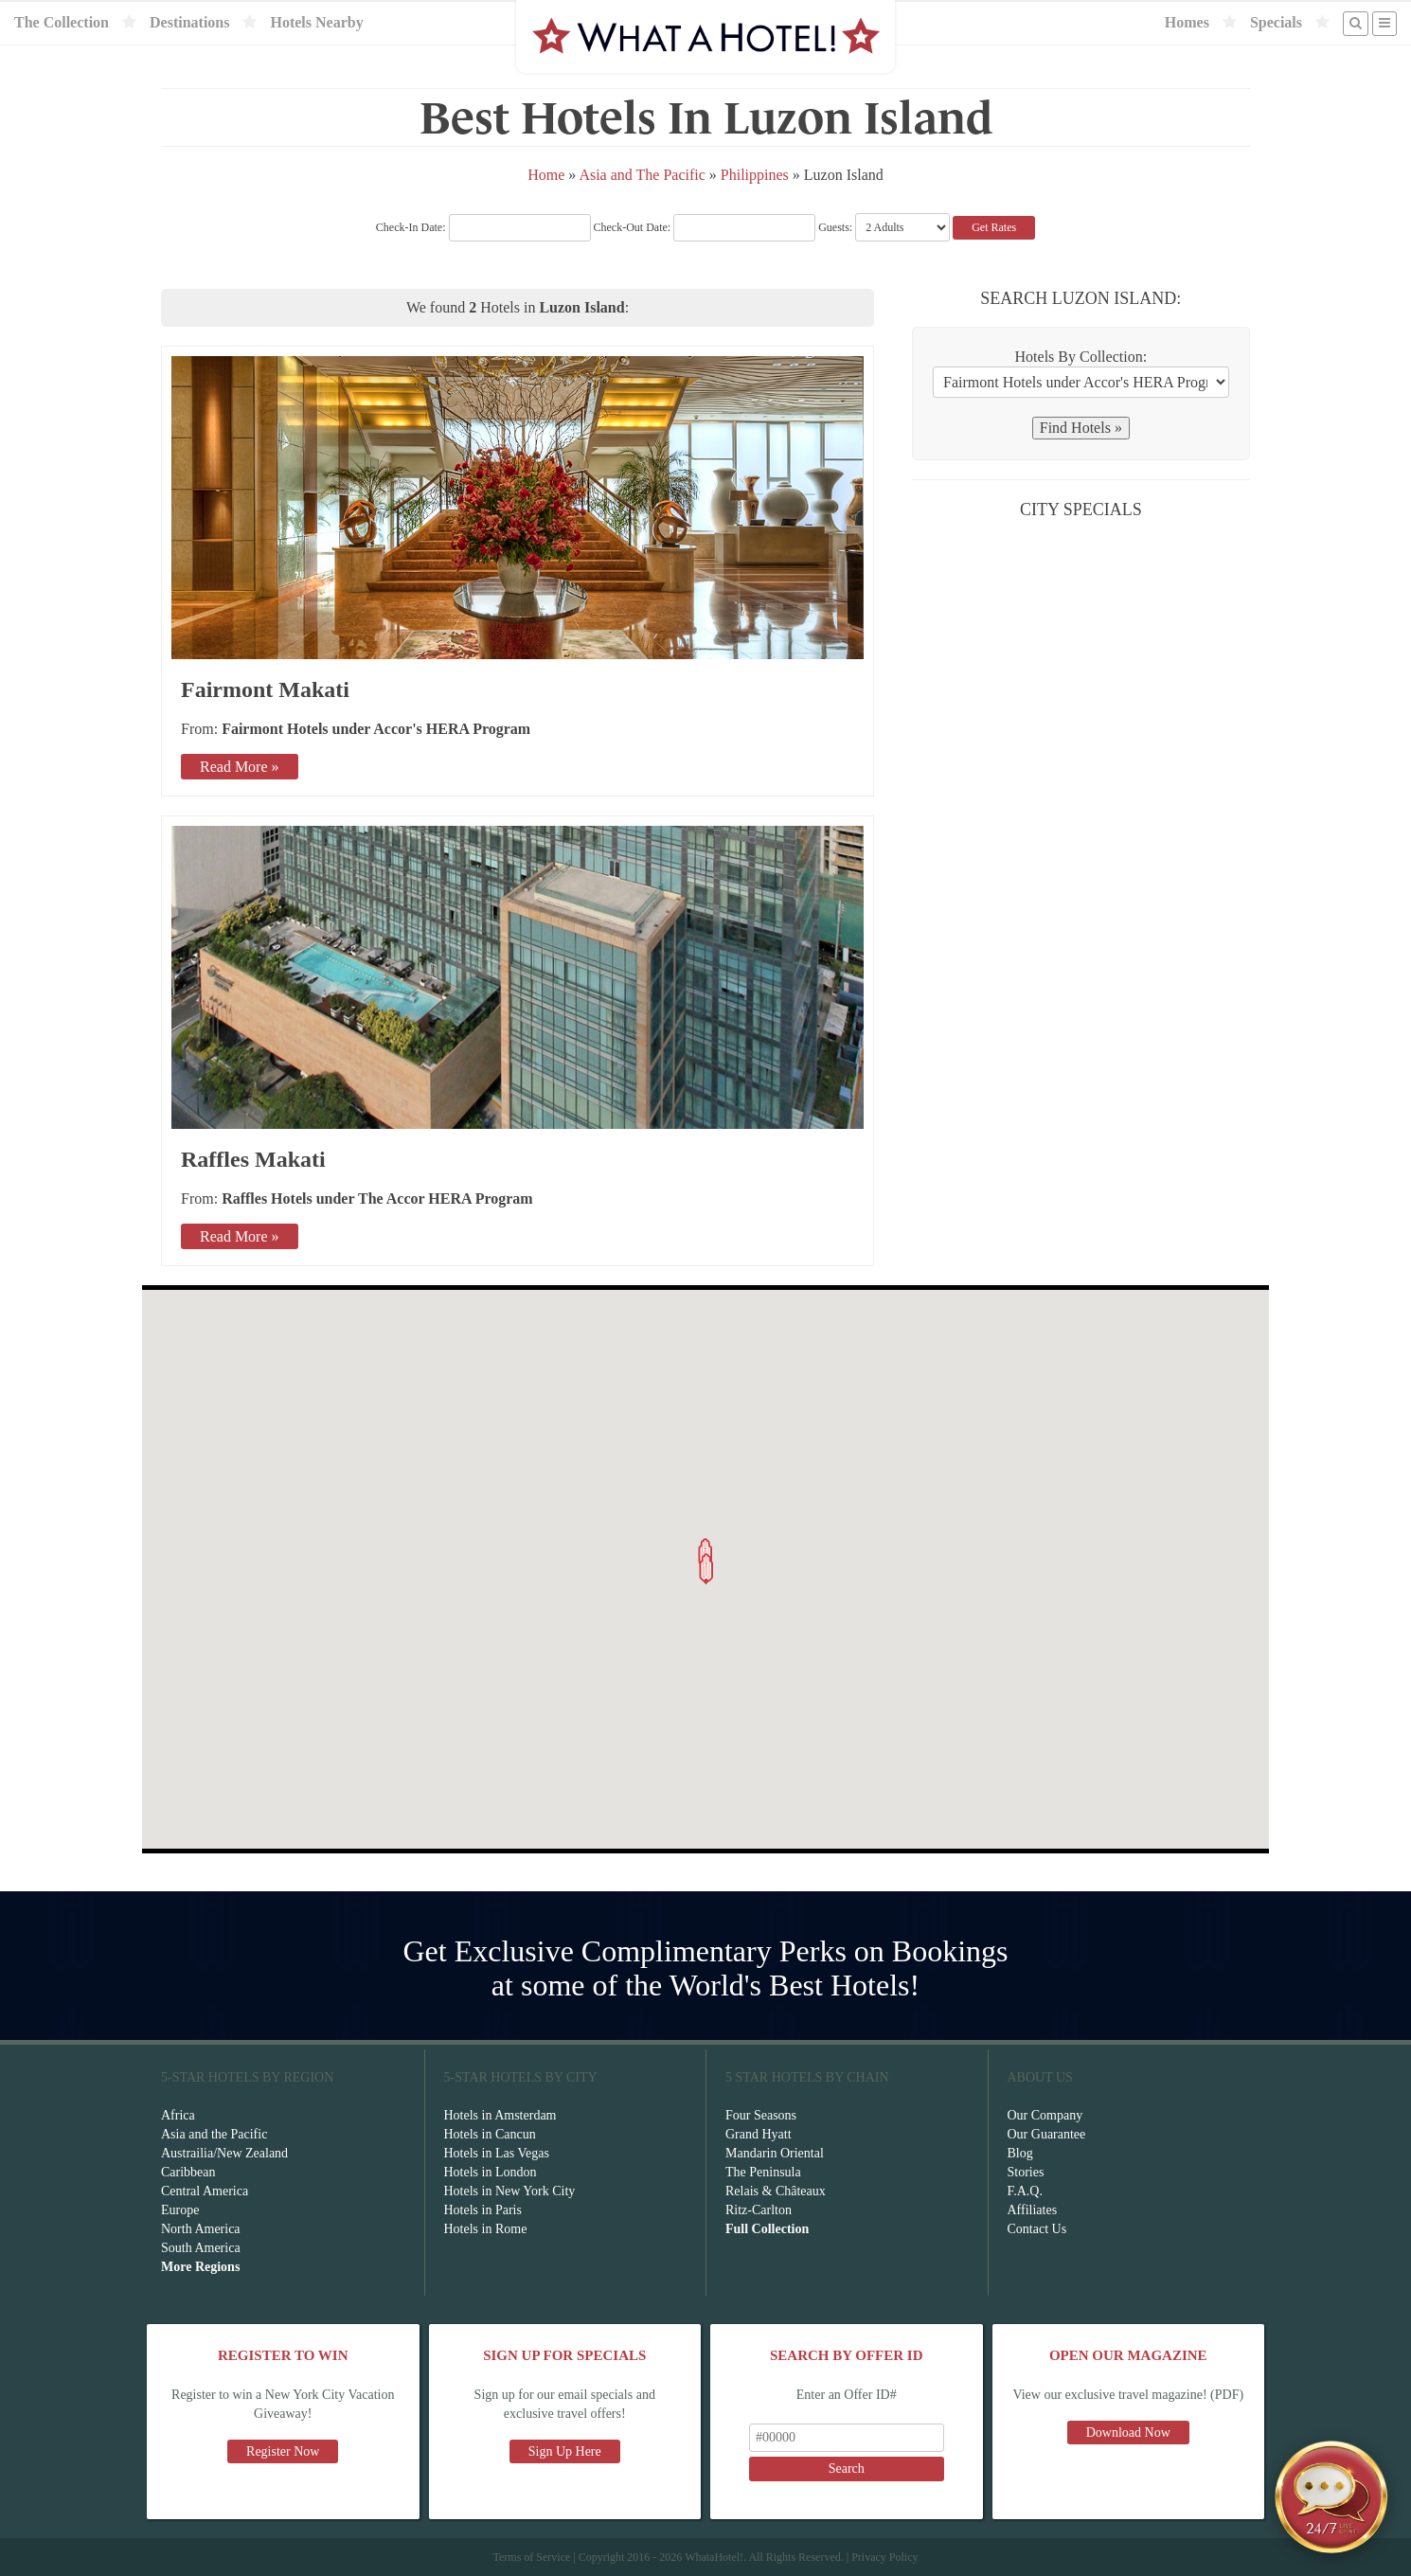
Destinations (189, 22)
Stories (1026, 2172)
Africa (178, 2115)
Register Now (282, 2451)
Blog (1020, 2153)
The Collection (61, 22)
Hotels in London (490, 2172)
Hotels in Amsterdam (500, 2115)
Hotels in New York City (510, 2191)
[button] (706, 1568)
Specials (1276, 22)
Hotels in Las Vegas (496, 2153)
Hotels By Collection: (1081, 357)
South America (201, 2248)
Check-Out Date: (705, 227)
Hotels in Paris (483, 2210)
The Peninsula (763, 2172)
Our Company (1045, 2115)
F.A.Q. (1025, 2191)
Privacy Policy (884, 2557)
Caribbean (188, 2172)
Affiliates (1033, 2210)
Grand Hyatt (758, 2134)
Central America (204, 2191)
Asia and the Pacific (214, 2134)
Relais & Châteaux (775, 2191)
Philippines (755, 175)
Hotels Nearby (316, 22)
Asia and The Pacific (642, 175)
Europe (180, 2210)
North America (201, 2229)
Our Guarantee (1047, 2134)
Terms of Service (531, 2557)
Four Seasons (760, 2115)
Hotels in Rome (485, 2229)
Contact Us (1037, 2229)
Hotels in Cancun (490, 2134)
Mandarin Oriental (774, 2153)
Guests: (835, 227)
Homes (1187, 22)
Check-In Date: (483, 227)
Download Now (1128, 2432)
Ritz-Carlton (758, 2210)
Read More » (239, 767)
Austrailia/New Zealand (224, 2153)
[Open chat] (1331, 2496)
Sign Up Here (564, 2451)
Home (545, 175)
